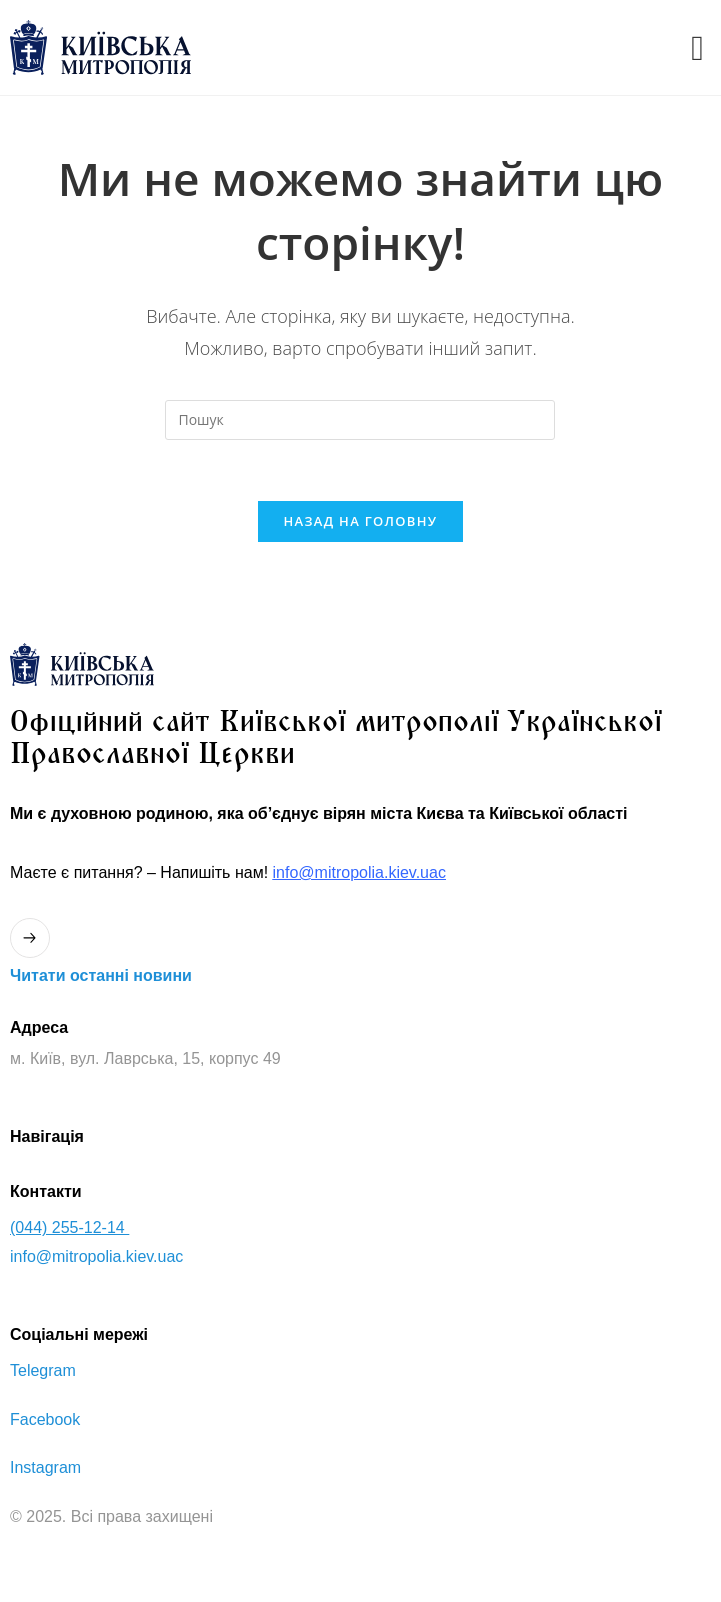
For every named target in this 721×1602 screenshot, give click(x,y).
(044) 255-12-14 (69, 1227)
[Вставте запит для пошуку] (360, 420)
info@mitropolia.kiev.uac (359, 872)
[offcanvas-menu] (697, 48)
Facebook (45, 1419)
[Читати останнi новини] (30, 938)
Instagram (45, 1467)
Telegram (43, 1370)
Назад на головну (361, 521)
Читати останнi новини (101, 975)
